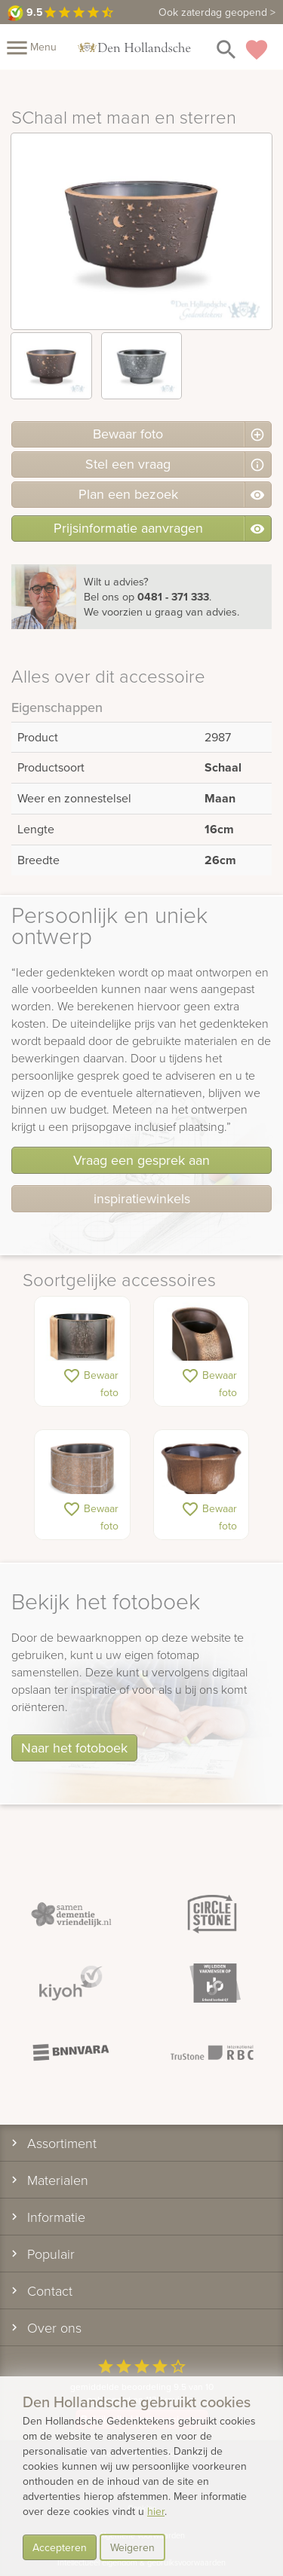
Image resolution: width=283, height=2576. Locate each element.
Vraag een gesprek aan (141, 1159)
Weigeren (132, 2547)
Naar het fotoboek (74, 1747)
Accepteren (59, 2547)
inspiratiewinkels (142, 1198)
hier (156, 2511)
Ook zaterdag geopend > (216, 12)
